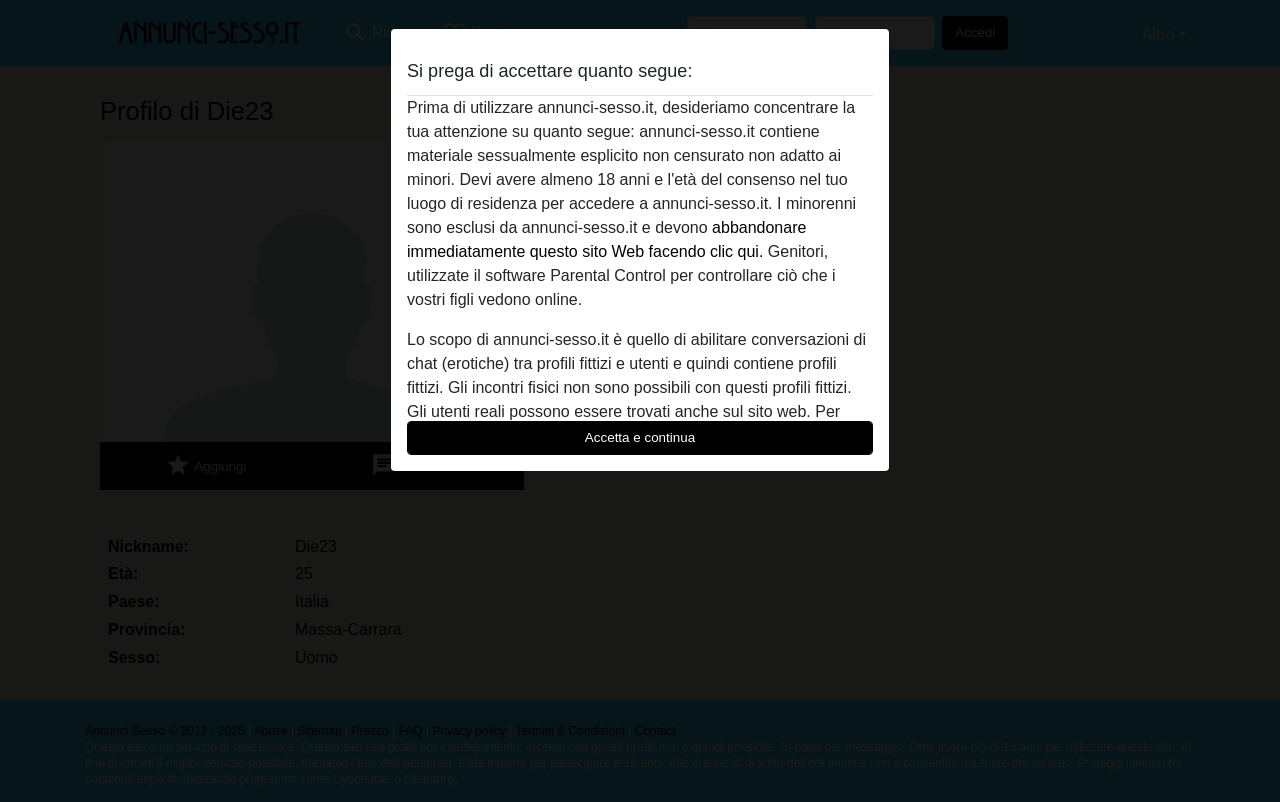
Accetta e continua (640, 437)
